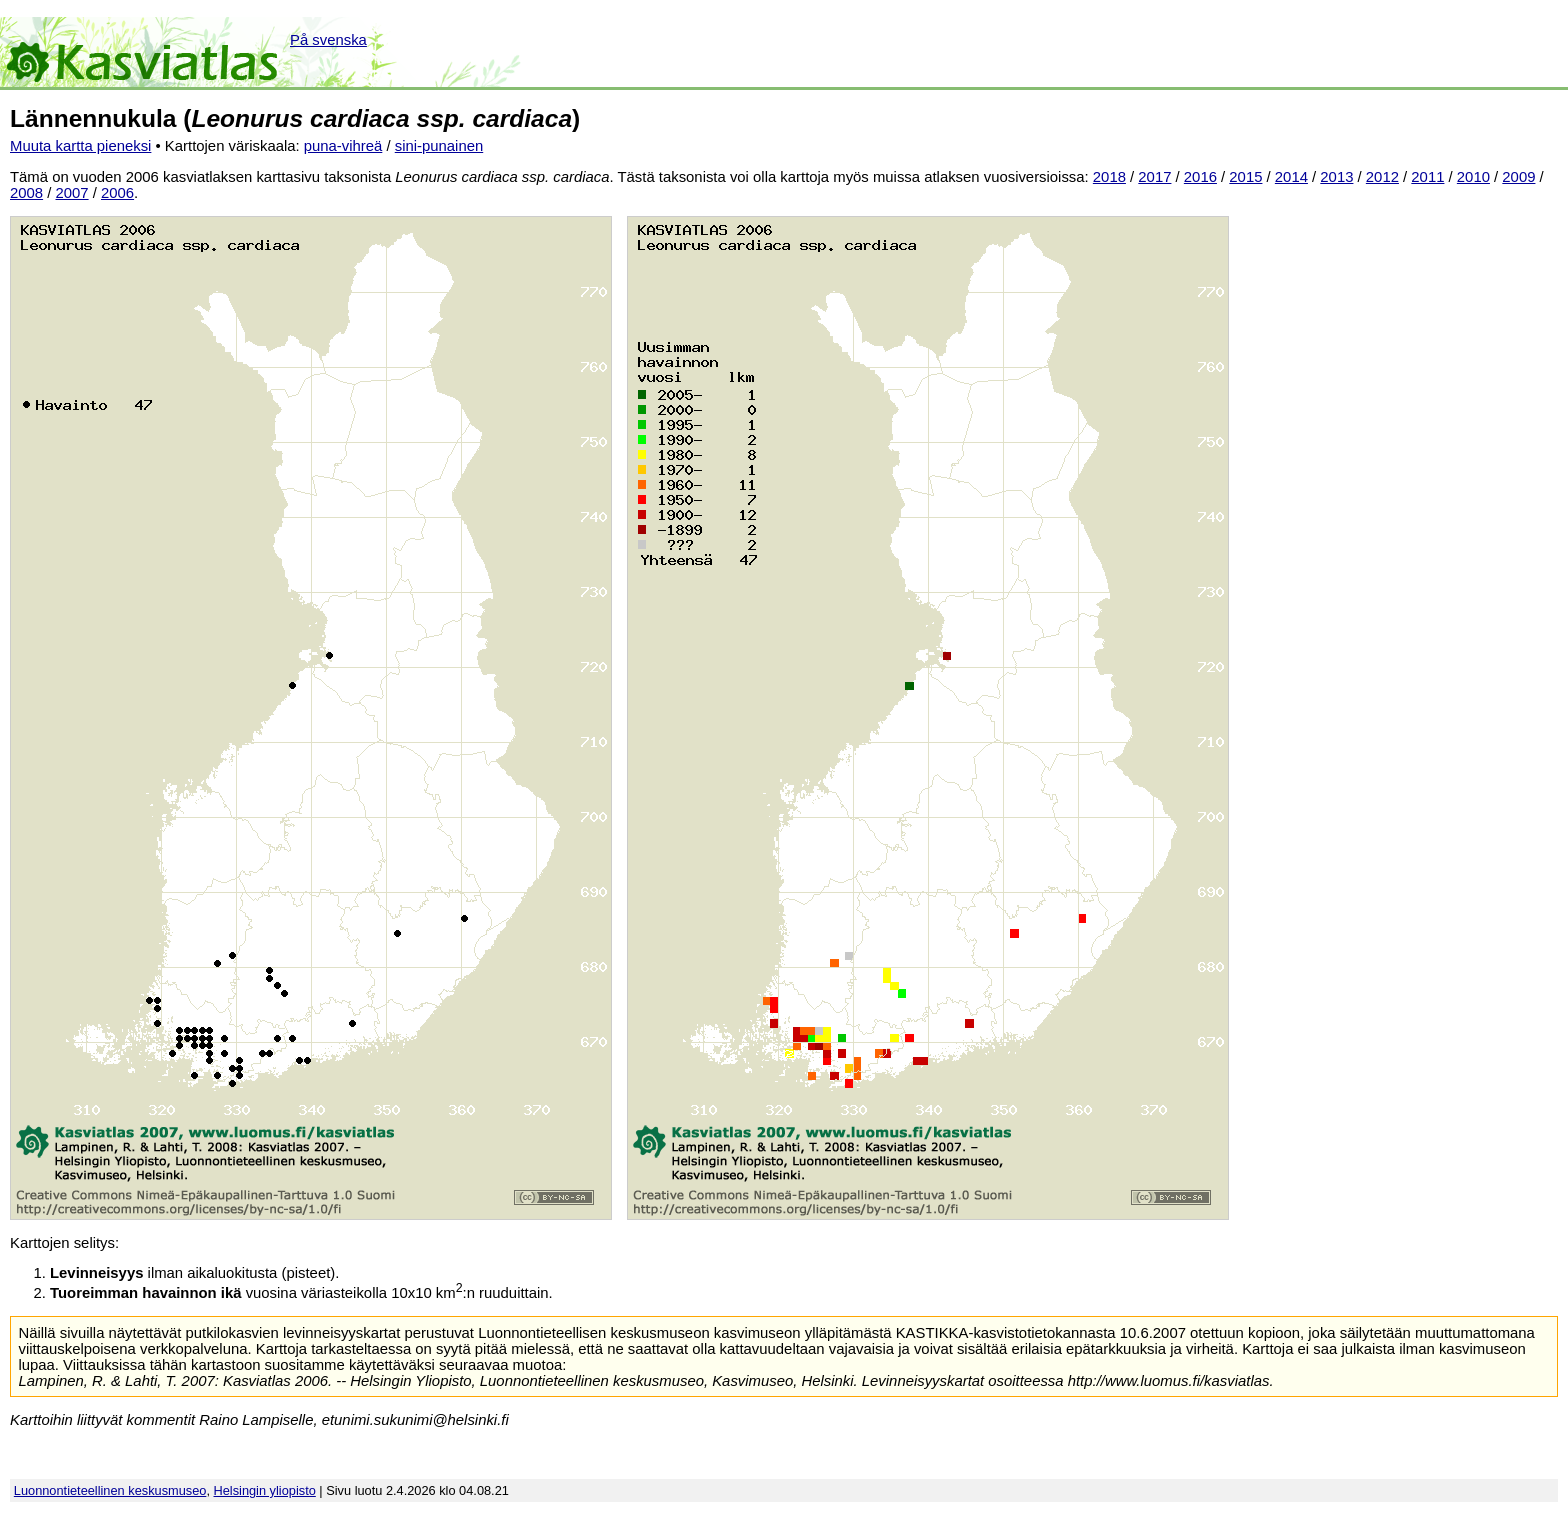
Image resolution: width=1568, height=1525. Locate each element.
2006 (117, 193)
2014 (1291, 177)
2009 (1518, 177)
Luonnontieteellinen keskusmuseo (110, 1490)
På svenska (328, 40)
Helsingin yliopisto (265, 1490)
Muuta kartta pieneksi (80, 146)
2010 (1473, 177)
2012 (1382, 177)
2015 (1245, 177)
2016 (1200, 177)
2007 (72, 193)
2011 (1427, 177)
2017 (1154, 177)
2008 (26, 193)
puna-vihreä (343, 146)
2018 (1109, 177)
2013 (1336, 177)
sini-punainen (439, 146)
